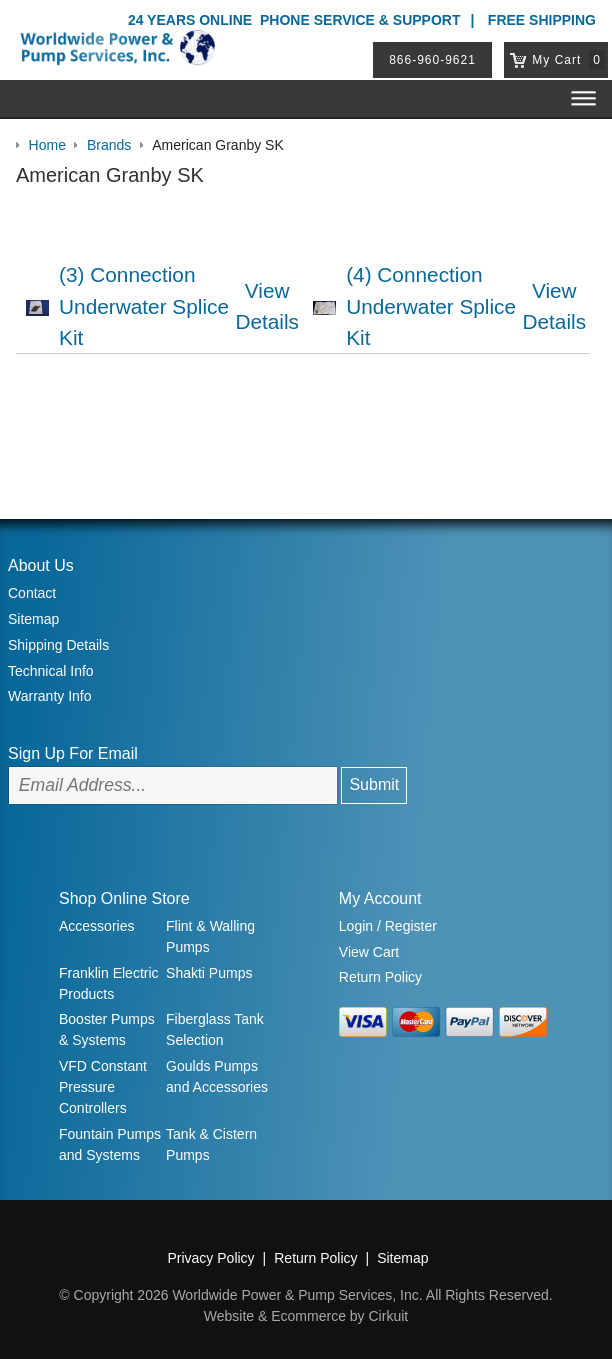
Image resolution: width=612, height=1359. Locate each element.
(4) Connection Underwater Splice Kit (431, 305)
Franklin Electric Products (109, 983)
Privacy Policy (210, 1258)
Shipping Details (58, 645)
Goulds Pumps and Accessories (217, 1076)
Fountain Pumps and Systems (110, 1144)
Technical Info (51, 671)
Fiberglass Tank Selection (215, 1029)
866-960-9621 (432, 60)
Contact (32, 593)
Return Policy (380, 977)
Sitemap (33, 619)
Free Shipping (542, 20)
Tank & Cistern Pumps (211, 1144)
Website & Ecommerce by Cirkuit (306, 1316)
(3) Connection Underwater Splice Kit (144, 305)
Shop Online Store (124, 898)
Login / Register (388, 926)
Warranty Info (50, 696)
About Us (41, 565)
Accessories (96, 926)
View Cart (369, 952)
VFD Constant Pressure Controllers (103, 1087)
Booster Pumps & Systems (107, 1029)
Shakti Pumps (209, 973)
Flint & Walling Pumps (210, 936)
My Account (380, 898)
